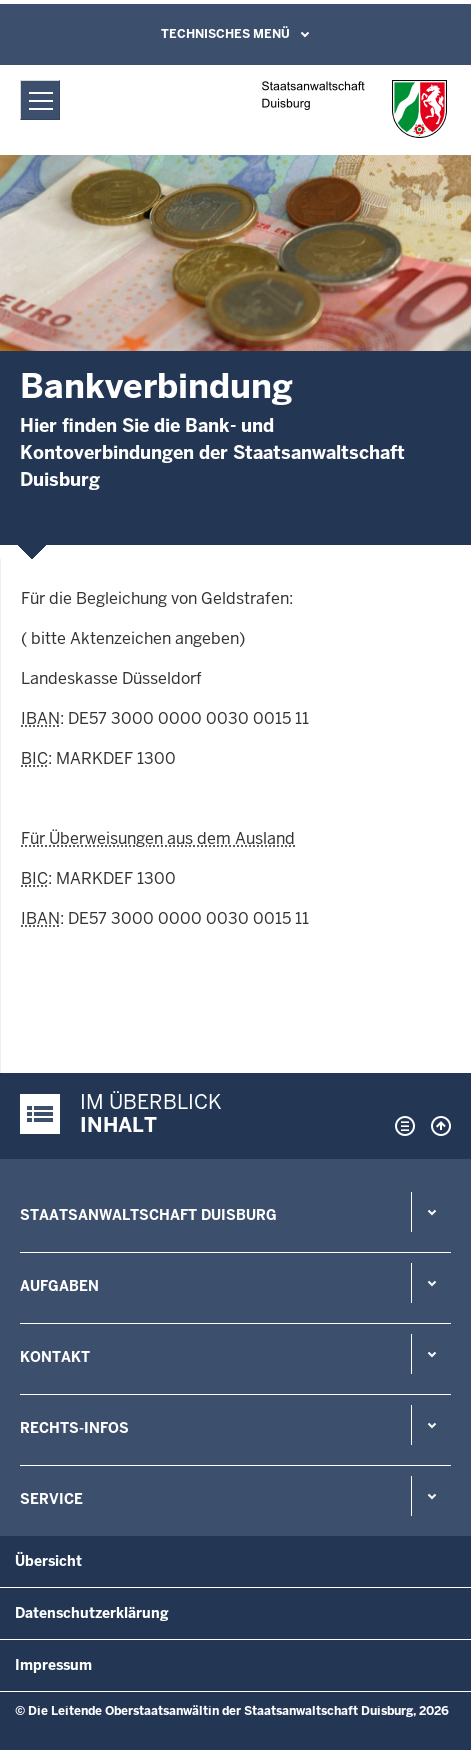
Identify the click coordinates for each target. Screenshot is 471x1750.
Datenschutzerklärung (92, 1613)
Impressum (53, 1665)
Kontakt (55, 1357)
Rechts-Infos (74, 1428)
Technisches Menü (225, 34)
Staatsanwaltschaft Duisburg (148, 1215)
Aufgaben (59, 1286)
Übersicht (48, 1561)
